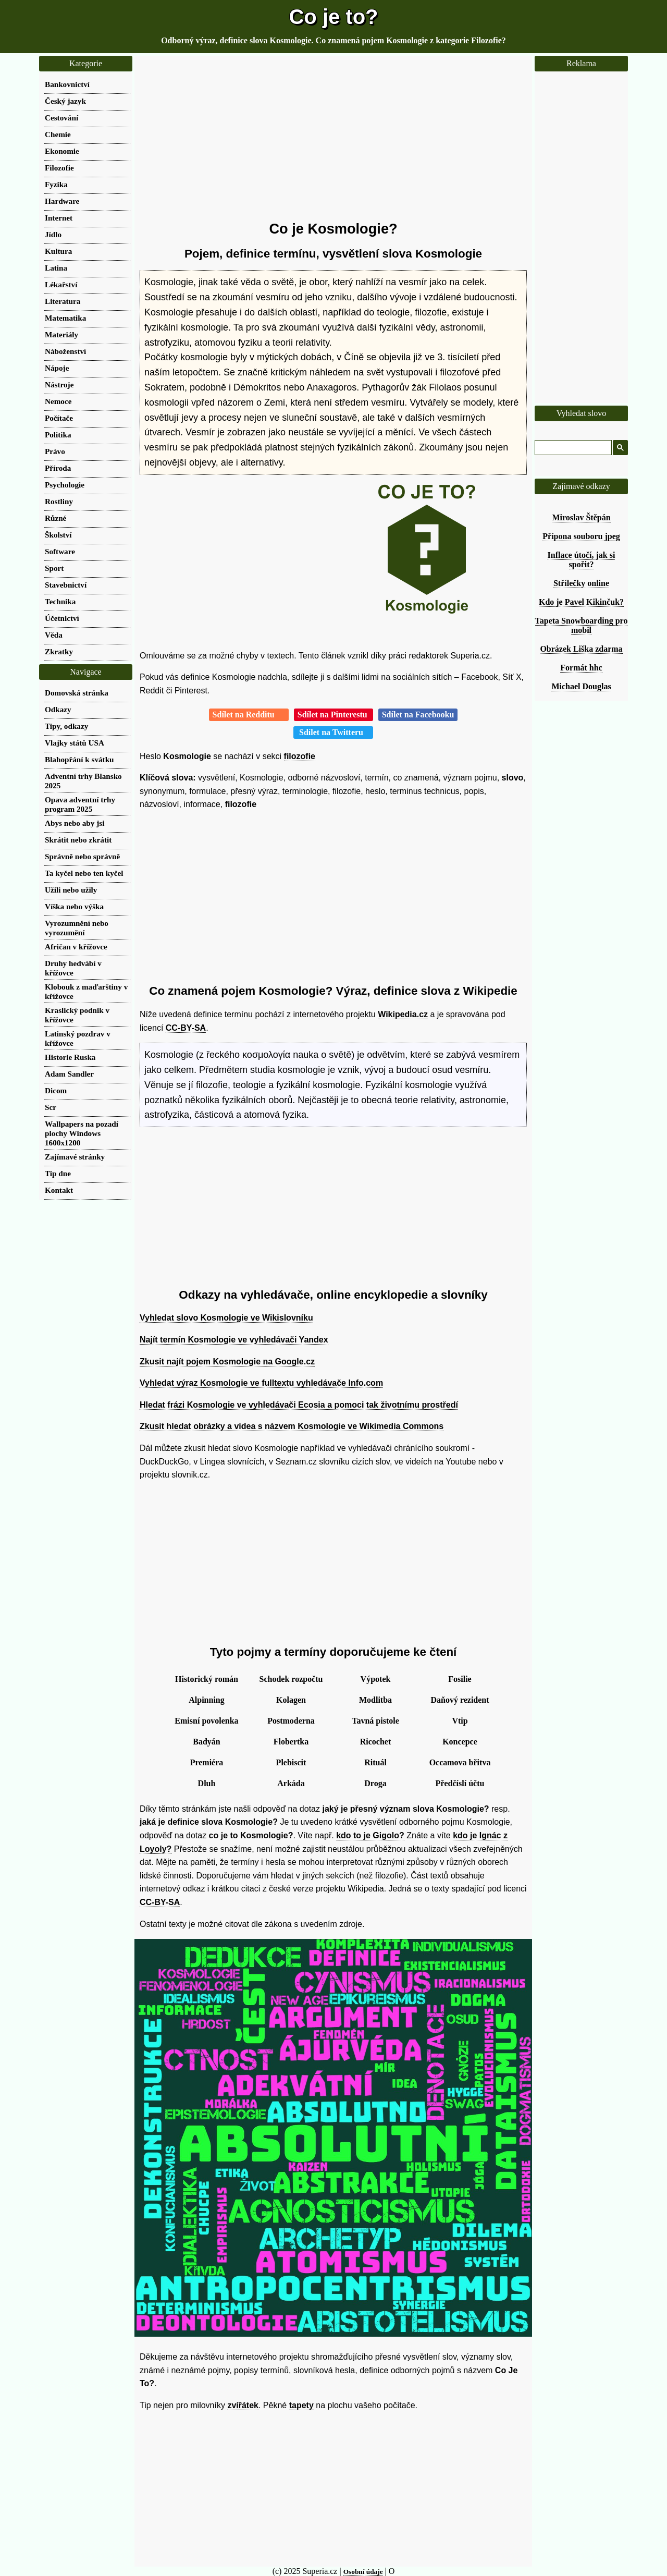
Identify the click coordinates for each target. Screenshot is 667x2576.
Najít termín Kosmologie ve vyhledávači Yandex (234, 1339)
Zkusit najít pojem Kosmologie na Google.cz (227, 1361)
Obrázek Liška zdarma (581, 648)
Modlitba (375, 1699)
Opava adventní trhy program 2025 (80, 804)
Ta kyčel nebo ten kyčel (84, 873)
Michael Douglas (581, 686)
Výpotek (376, 1679)
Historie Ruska (70, 1057)
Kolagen (291, 1699)
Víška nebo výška (74, 906)
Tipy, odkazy (66, 726)
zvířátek (242, 2405)
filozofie (299, 756)
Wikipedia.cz (403, 1014)
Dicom (56, 1090)
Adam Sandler (69, 1073)
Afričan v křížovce (76, 946)
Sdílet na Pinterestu (333, 714)
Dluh (207, 1783)
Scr (50, 1107)
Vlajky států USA (74, 742)
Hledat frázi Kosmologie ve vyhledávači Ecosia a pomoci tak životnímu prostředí (299, 1404)
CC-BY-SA (186, 1027)
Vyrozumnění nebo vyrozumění (76, 928)
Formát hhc (581, 667)
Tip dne (58, 1173)
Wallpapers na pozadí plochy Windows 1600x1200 (81, 1133)
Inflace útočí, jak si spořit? (581, 560)
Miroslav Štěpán (581, 517)
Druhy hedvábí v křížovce (73, 968)
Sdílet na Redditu (249, 714)
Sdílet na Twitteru (333, 732)
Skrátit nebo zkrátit (78, 839)
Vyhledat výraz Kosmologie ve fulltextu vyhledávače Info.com (261, 1382)
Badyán (206, 1741)
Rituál (375, 1762)
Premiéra (207, 1762)
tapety (301, 2405)
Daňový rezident (459, 1699)
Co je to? (333, 16)
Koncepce (459, 1741)
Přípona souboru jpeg (581, 536)
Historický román (206, 1679)
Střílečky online (581, 583)
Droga (375, 1783)
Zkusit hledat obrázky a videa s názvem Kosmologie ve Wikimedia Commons (291, 1426)
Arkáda (290, 1783)
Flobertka (291, 1741)
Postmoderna (291, 1720)
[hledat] (572, 448)
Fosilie (459, 1679)
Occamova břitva (460, 1762)
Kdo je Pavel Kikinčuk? (581, 601)
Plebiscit (291, 1762)
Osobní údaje (363, 2571)
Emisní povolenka (206, 1720)
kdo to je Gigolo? (370, 1835)
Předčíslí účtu (460, 1783)
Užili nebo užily (71, 889)
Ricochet (375, 1741)
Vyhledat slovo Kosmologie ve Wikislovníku (226, 1317)
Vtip (459, 1720)
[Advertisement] (333, 138)
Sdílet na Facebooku (418, 714)
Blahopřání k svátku (79, 759)
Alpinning (206, 1699)
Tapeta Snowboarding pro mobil (581, 625)
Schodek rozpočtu (291, 1679)
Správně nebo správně (82, 856)
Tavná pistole (375, 1720)
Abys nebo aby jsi (74, 823)
